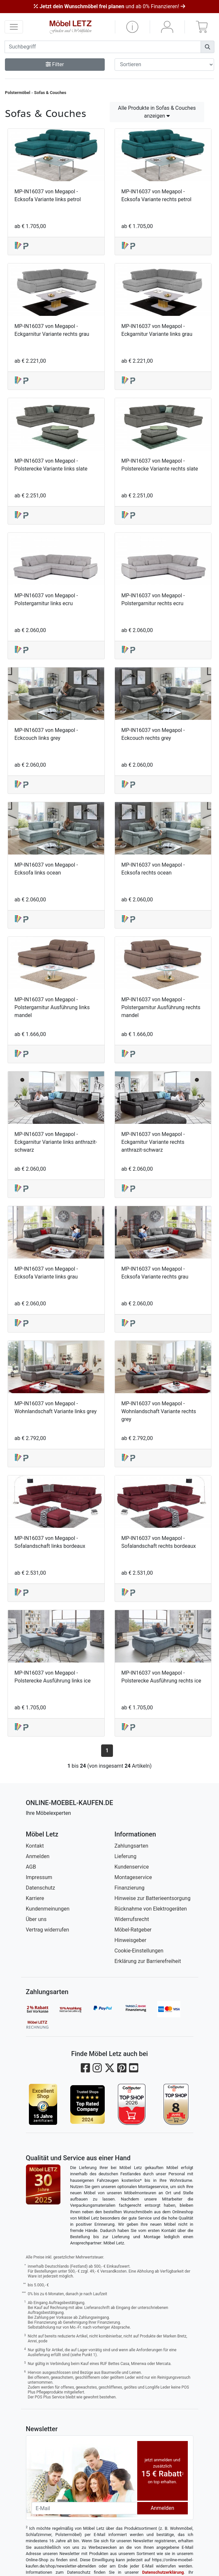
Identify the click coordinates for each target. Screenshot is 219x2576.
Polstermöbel (17, 92)
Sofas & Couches (50, 92)
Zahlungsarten (131, 1846)
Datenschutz (40, 1888)
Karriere (35, 1898)
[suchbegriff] (103, 47)
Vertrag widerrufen (47, 1930)
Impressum (39, 1877)
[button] (132, 26)
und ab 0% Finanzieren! (109, 6)
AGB (31, 1867)
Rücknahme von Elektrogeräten (151, 1909)
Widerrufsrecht (132, 1919)
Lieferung (126, 1856)
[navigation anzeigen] (14, 26)
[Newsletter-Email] (84, 2508)
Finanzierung (129, 1888)
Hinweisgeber (130, 1940)
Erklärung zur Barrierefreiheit (148, 1961)
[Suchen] (207, 47)
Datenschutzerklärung (163, 2572)
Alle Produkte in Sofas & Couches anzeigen (157, 112)
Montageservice (133, 1877)
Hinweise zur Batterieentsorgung (153, 1898)
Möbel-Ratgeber (133, 1930)
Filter (55, 64)
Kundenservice (132, 1867)
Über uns (36, 1919)
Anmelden (38, 1856)
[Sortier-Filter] (164, 64)
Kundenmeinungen (48, 1909)
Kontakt (35, 1846)
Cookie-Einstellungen (139, 1951)
